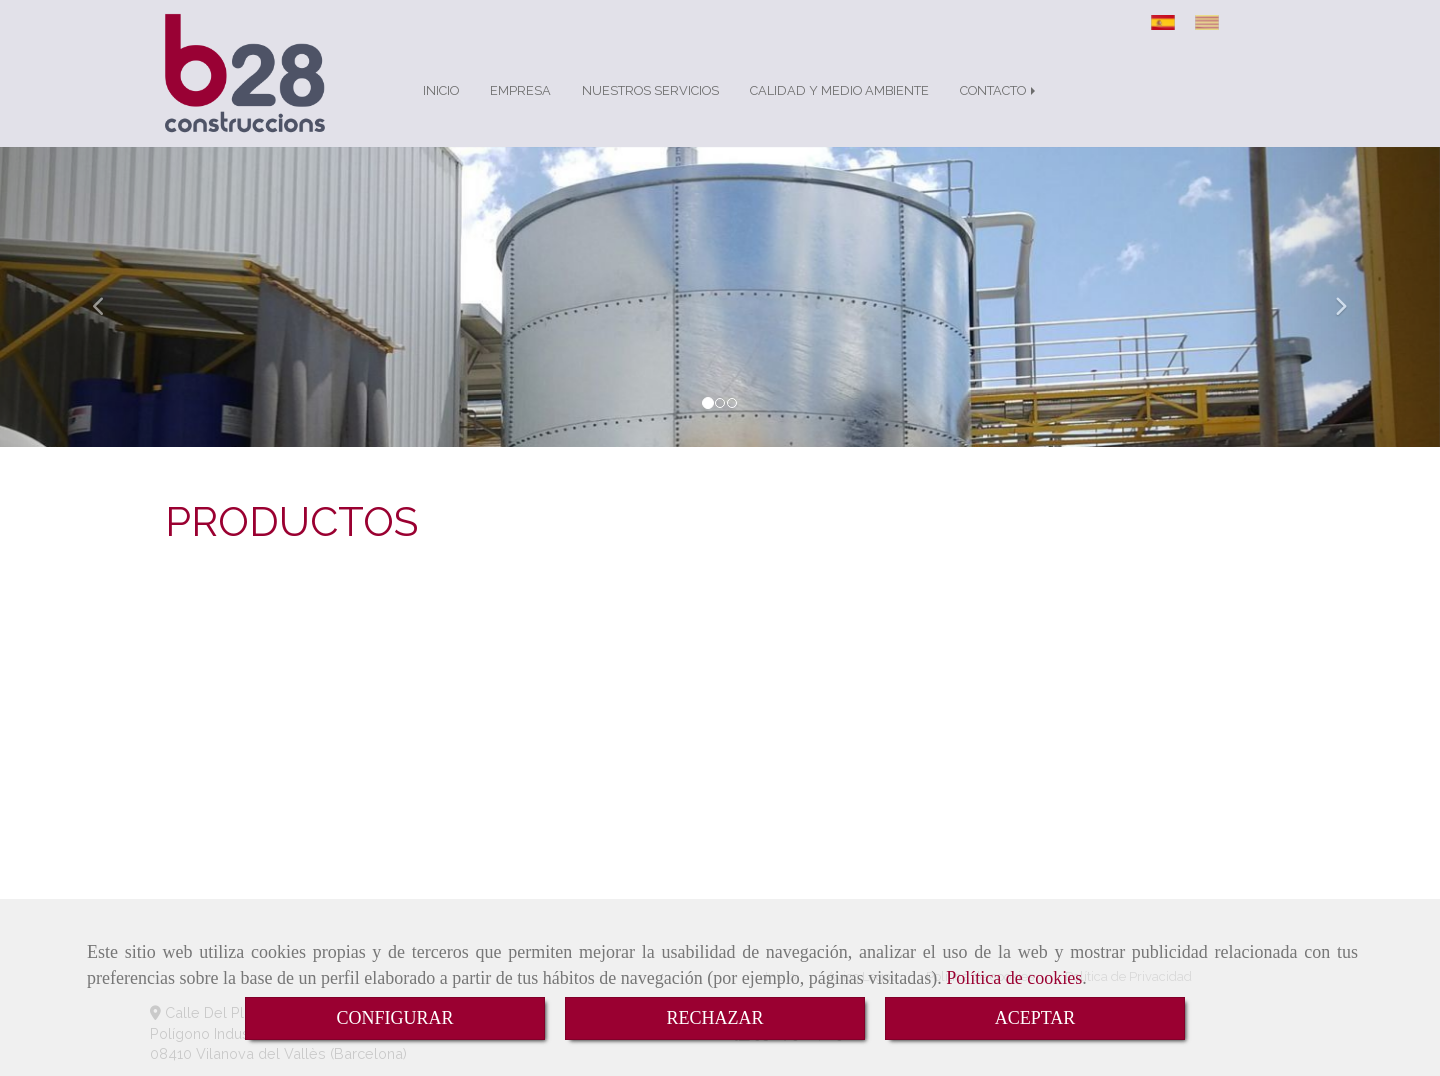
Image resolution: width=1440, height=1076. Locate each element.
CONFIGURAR (394, 1018)
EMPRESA (520, 90)
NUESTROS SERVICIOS (650, 90)
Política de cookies (1014, 978)
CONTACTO (999, 90)
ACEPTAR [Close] (1035, 1018)
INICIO (441, 90)
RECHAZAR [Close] (714, 1018)
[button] (108, 297)
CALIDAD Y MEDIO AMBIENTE (839, 90)
